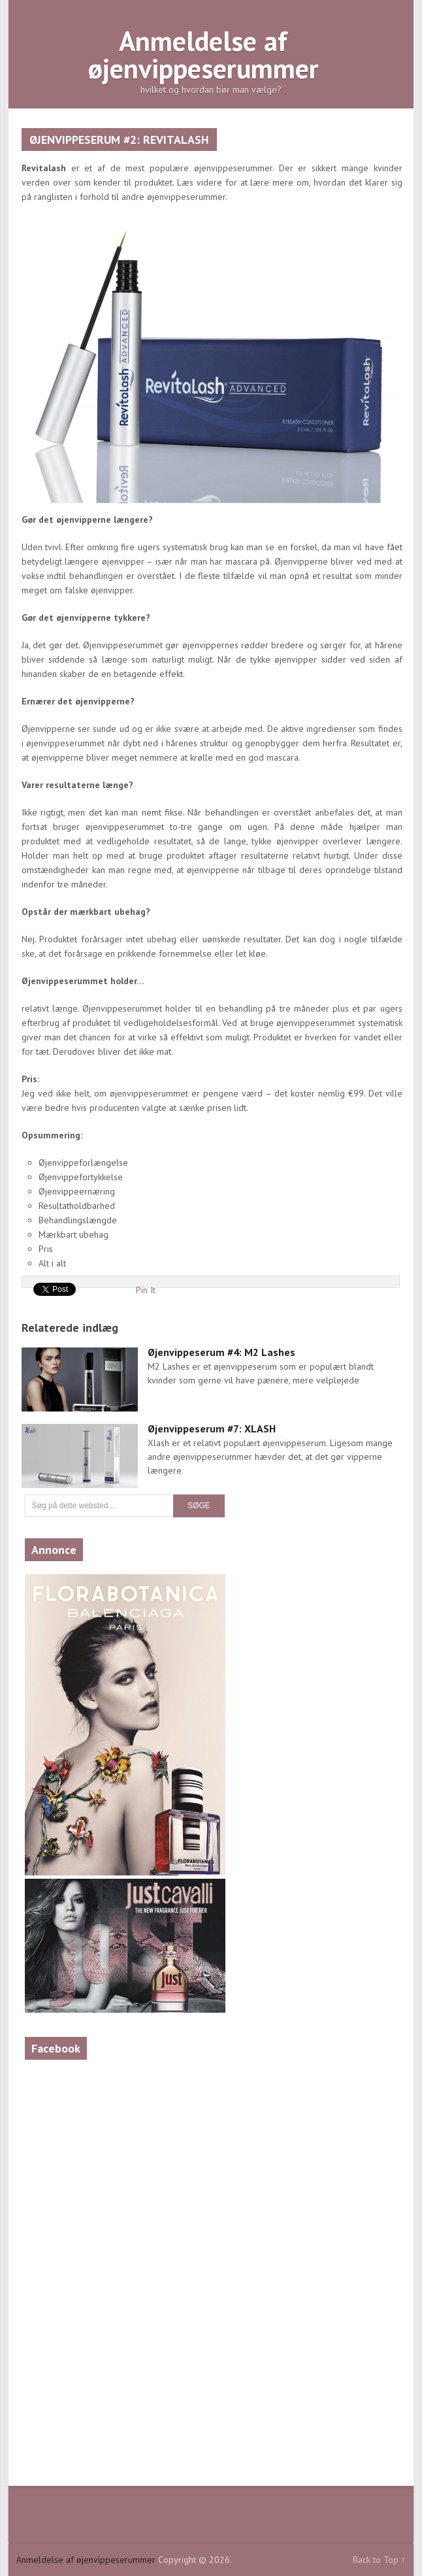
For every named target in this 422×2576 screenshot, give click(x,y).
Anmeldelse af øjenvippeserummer (203, 54)
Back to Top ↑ (379, 2560)
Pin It (145, 1290)
